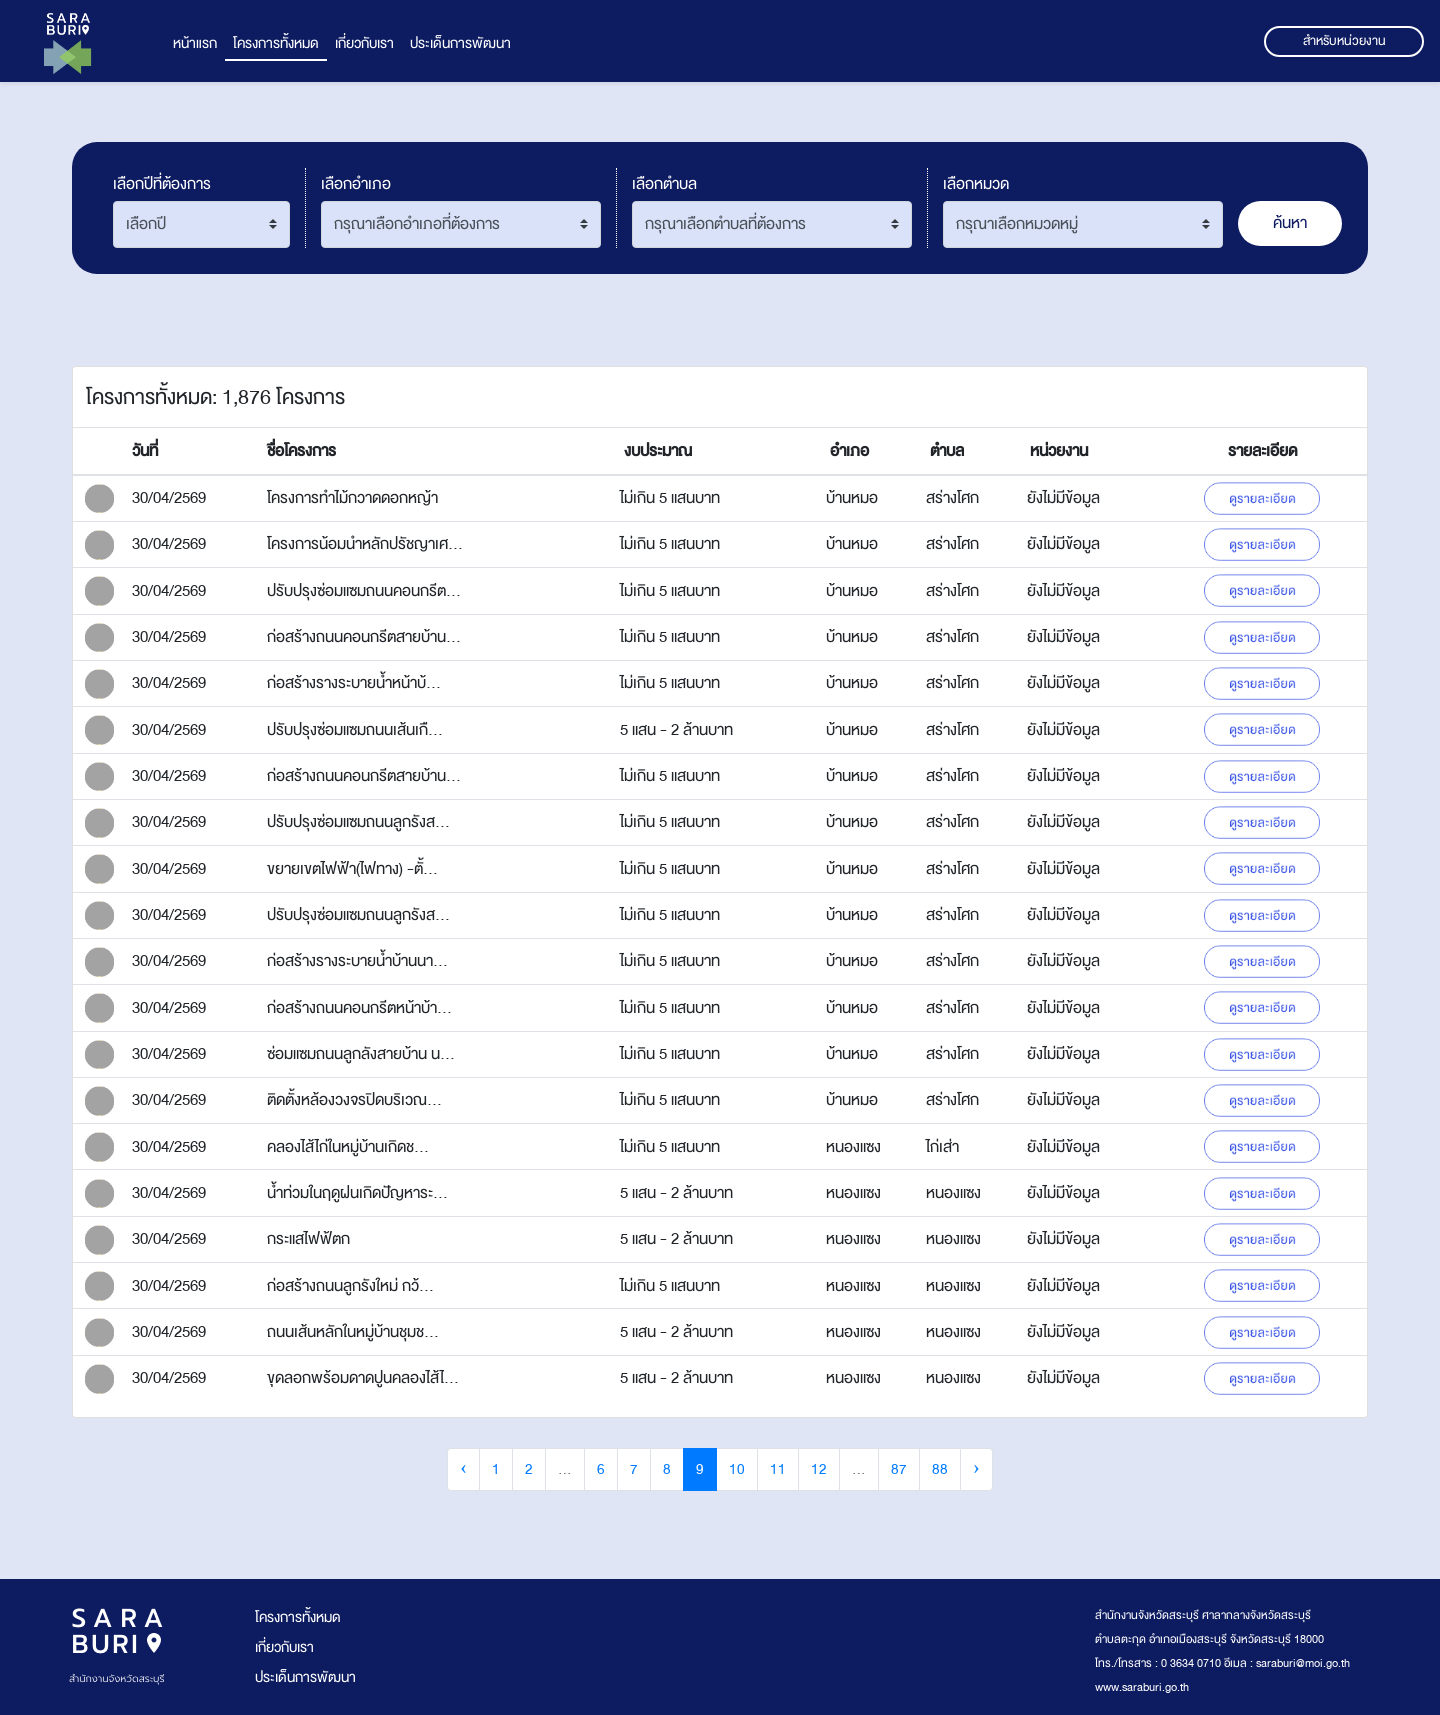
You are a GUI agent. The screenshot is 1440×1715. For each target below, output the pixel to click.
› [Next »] (976, 1469)
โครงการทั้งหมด (276, 43)
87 (899, 1469)
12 (819, 1469)
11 (778, 1469)
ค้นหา (1290, 223)
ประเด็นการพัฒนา (460, 43)
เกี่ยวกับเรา (364, 43)
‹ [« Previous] (463, 1469)
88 (940, 1469)
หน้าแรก (195, 43)
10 (737, 1469)
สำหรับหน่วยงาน (1344, 41)
